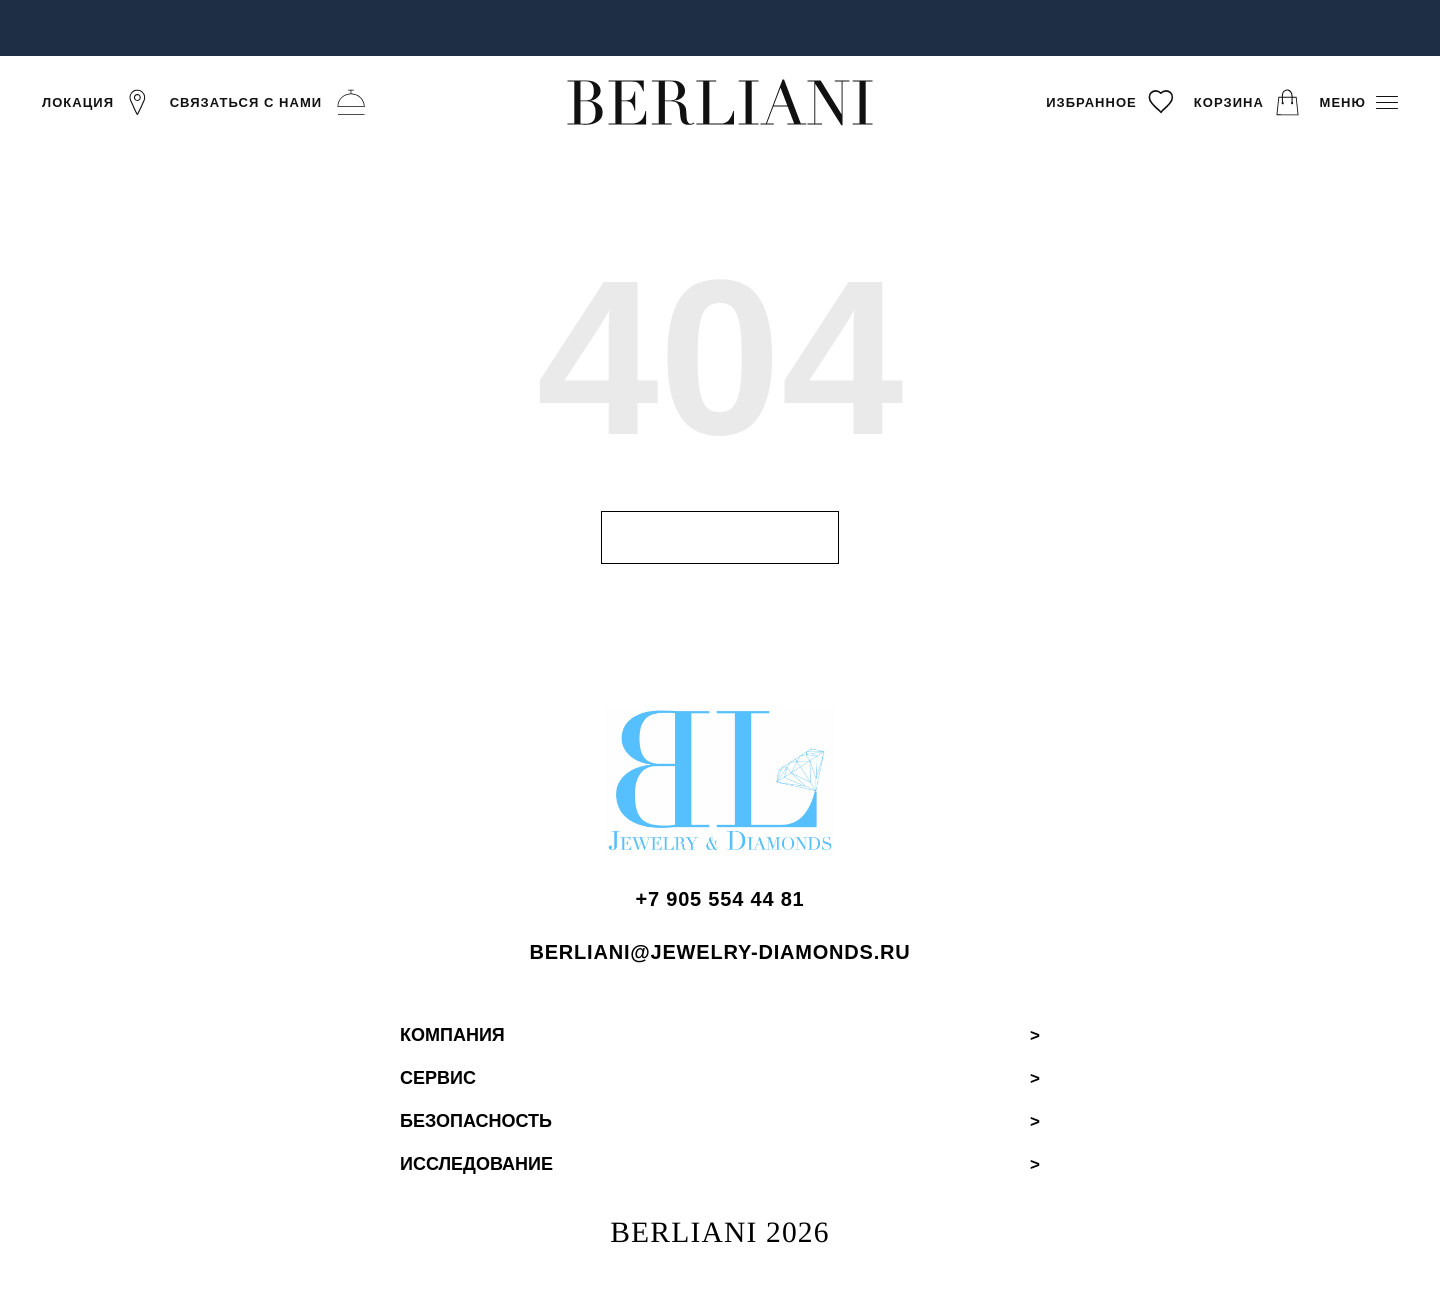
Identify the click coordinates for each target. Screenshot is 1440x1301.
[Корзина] (1247, 102)
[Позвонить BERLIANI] (720, 901)
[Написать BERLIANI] (720, 954)
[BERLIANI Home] (720, 788)
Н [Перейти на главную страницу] (719, 537)
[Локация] (96, 102)
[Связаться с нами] (270, 102)
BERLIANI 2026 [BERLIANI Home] (719, 1234)
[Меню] (1359, 102)
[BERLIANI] (720, 101)
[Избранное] (1110, 102)
